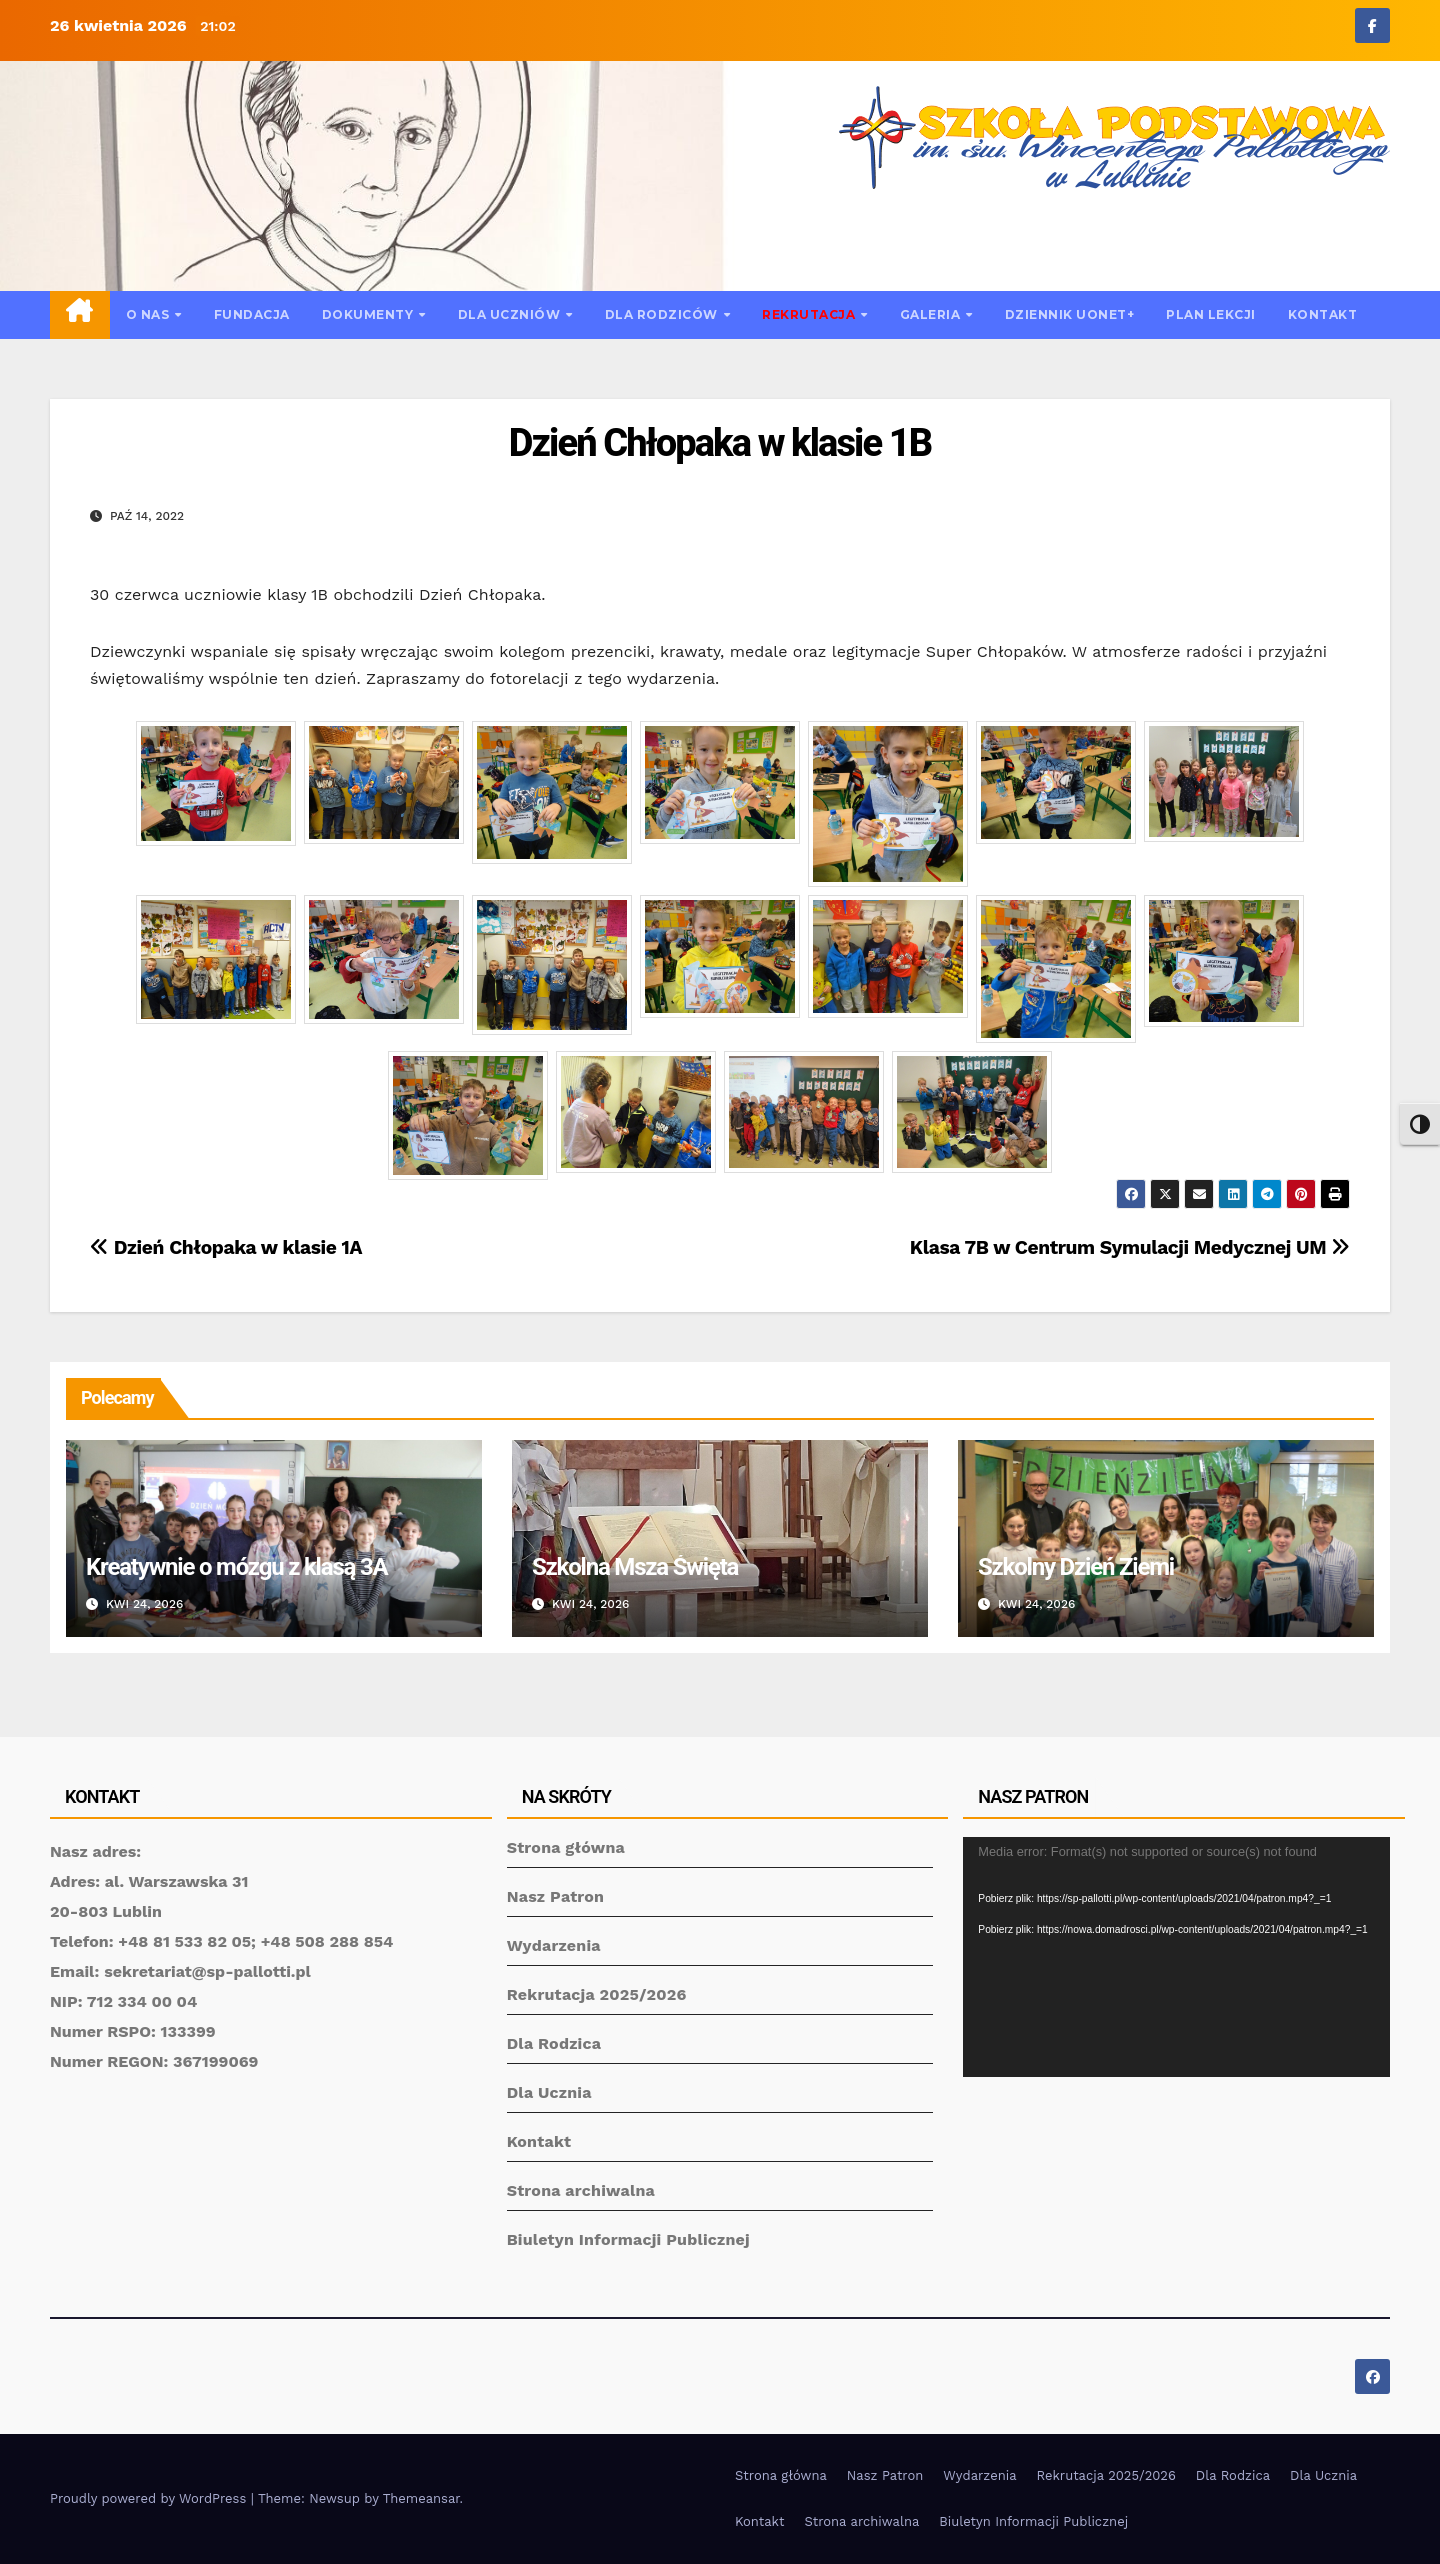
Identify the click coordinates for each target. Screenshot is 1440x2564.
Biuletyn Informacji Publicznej (628, 2239)
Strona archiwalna (581, 2190)
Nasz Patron (556, 1896)
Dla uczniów (511, 314)
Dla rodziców (663, 314)
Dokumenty (369, 314)
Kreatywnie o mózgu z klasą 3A (236, 1567)
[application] (1176, 1957)
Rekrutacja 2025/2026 (597, 1994)
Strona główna (566, 1847)
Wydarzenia (554, 1945)
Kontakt (1323, 314)
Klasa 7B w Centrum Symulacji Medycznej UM (1130, 1247)
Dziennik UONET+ (1070, 314)
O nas (149, 314)
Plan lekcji (1211, 314)
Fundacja (252, 314)
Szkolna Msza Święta (635, 1567)
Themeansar (421, 2498)
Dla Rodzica (554, 2043)
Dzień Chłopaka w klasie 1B (720, 443)
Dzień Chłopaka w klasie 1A (226, 1247)
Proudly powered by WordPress (150, 2498)
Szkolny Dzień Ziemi (1076, 1567)
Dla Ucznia (549, 2092)
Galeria (932, 314)
